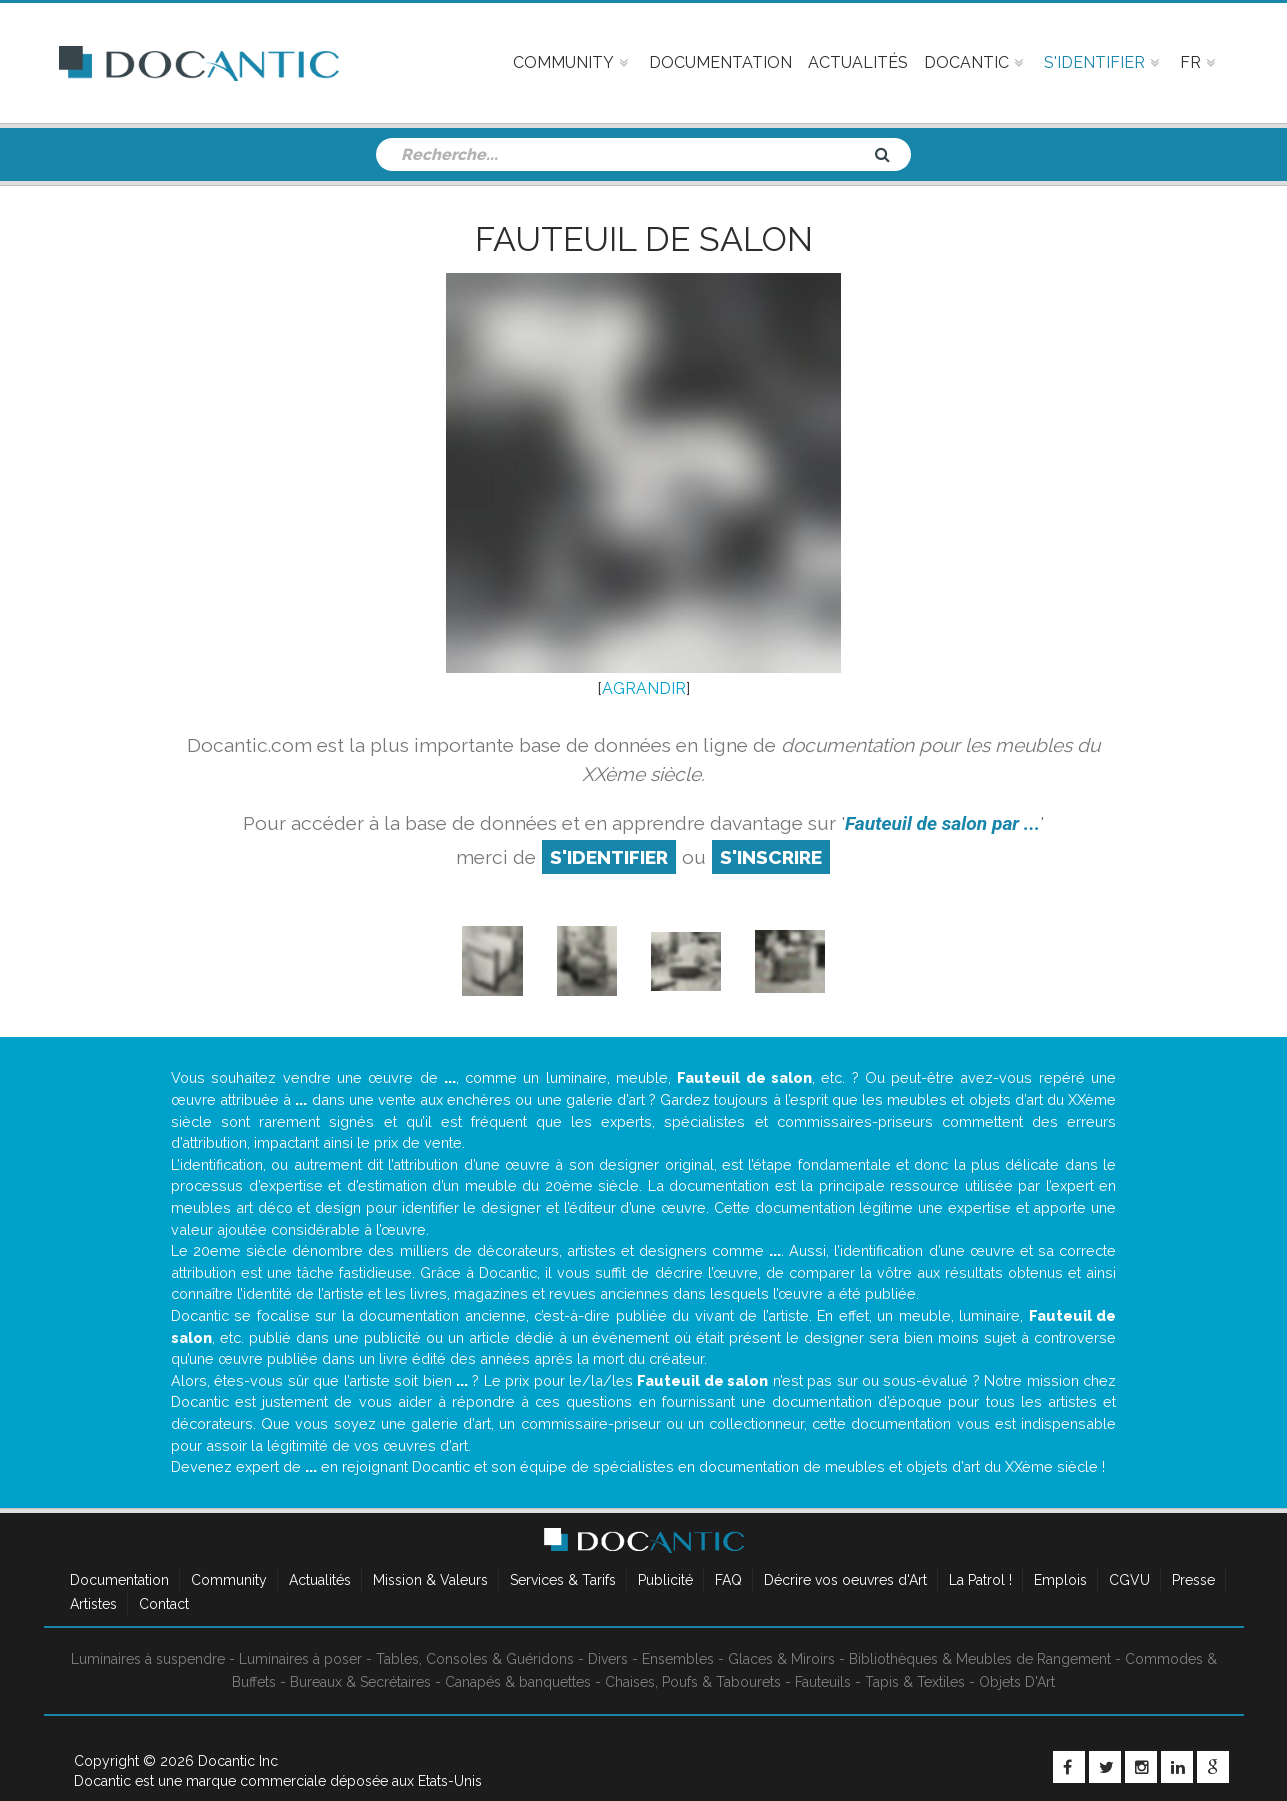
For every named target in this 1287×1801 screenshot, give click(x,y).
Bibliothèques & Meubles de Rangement (980, 1659)
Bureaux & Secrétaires (360, 1682)
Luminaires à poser (300, 1659)
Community (229, 1580)
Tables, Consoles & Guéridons (475, 1659)
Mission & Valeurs (430, 1580)
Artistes (93, 1604)
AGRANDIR (644, 688)
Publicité (665, 1580)
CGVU (1129, 1580)
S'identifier (609, 857)
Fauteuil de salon (644, 239)
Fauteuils (823, 1682)
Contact (164, 1604)
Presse (1193, 1580)
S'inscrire (771, 857)
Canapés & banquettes (518, 1682)
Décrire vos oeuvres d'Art (845, 1580)
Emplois (1060, 1580)
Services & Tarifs (563, 1580)
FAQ (728, 1580)
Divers (608, 1659)
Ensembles (678, 1659)
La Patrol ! (980, 1580)
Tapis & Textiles (915, 1682)
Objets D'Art (1017, 1682)
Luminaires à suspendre (148, 1659)
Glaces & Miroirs (781, 1659)
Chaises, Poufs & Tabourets (693, 1682)
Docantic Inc (238, 1761)
